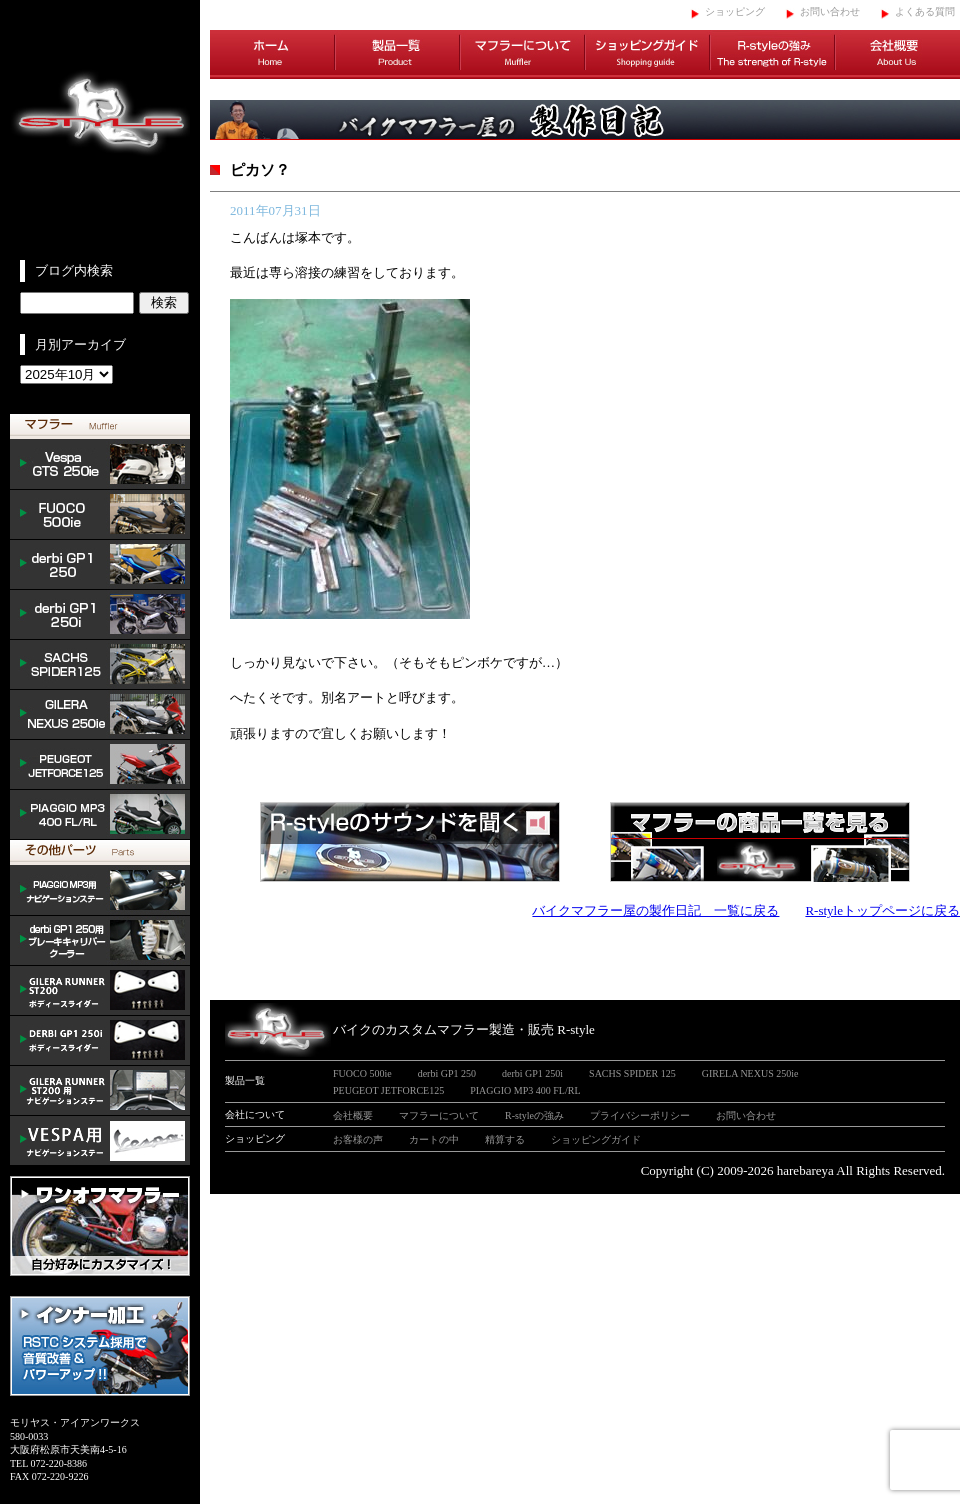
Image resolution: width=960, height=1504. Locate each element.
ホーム (272, 55)
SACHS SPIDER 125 (100, 665)
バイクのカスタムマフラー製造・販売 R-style (464, 1029)
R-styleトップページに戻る (882, 910)
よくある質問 (925, 11)
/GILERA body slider (100, 991)
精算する (505, 1139)
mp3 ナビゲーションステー (100, 891)
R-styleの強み (772, 55)
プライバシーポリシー (640, 1115)
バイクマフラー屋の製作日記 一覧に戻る (655, 910)
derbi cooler (100, 941)
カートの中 (434, 1139)
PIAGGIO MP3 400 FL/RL (100, 815)
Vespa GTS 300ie (100, 465)
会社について (255, 1114)
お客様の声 (358, 1139)
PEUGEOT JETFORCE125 (100, 765)
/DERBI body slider (100, 1041)
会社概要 (897, 55)
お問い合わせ (830, 11)
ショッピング (735, 11)
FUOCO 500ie (100, 515)
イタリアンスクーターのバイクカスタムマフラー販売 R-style (100, 130)
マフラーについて (522, 55)
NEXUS (100, 715)
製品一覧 (397, 55)
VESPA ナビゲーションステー (100, 1141)
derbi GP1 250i (100, 615)
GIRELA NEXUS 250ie (750, 1073)
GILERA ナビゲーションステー (100, 1091)
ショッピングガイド (647, 55)
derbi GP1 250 (100, 565)
